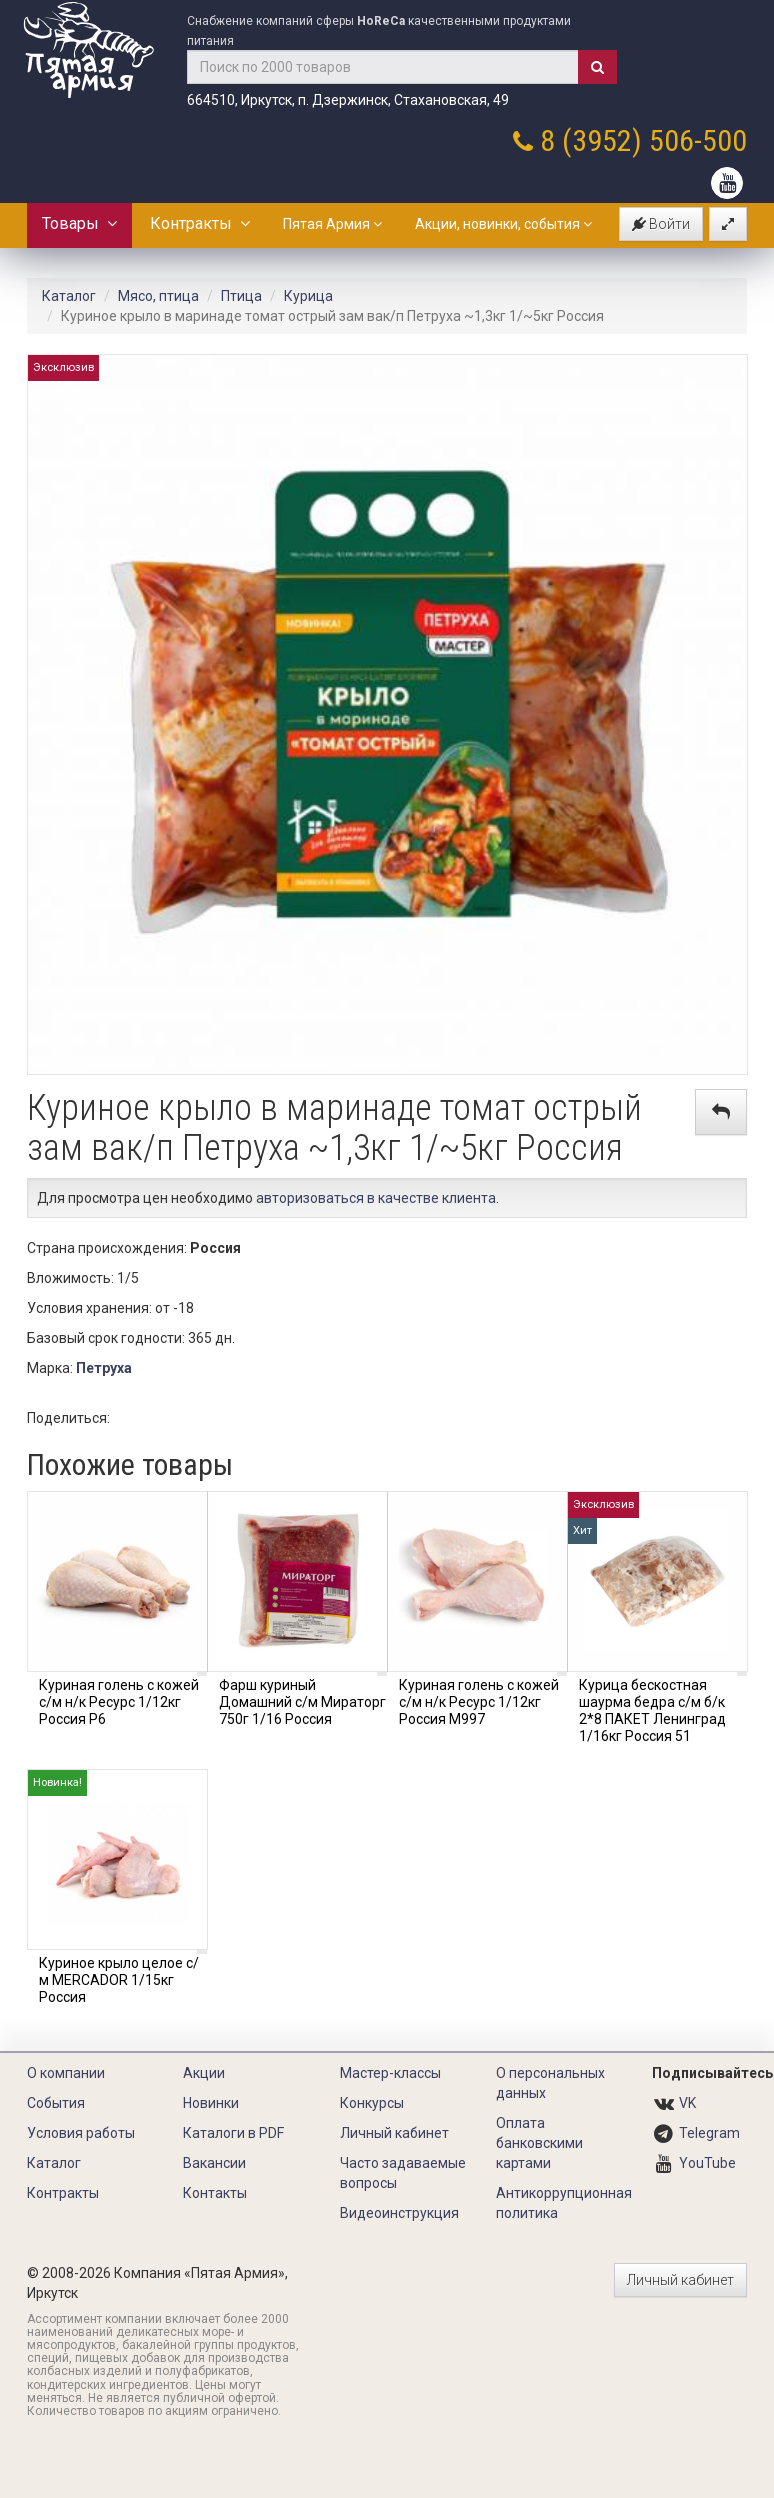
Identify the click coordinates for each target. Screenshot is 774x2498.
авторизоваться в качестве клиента (376, 1198)
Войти (661, 224)
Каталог (69, 296)
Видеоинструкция (399, 2213)
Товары (79, 223)
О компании (66, 2073)
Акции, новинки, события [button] (503, 224)
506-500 (698, 140)
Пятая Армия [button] (332, 224)
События (56, 2103)
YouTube (707, 2163)
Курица (308, 296)
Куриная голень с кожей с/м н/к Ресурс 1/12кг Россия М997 (479, 1702)
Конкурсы (372, 2103)
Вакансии (214, 2163)
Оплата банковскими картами (539, 2143)
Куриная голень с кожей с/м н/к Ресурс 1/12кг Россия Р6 (119, 1702)
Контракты (200, 223)
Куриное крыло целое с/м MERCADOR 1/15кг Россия (119, 1980)
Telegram (709, 2133)
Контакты (215, 2193)
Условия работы (81, 2133)
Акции (204, 2073)
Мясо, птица (158, 296)
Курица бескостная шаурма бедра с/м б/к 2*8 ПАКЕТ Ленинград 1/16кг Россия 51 (652, 1710)
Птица (241, 296)
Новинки (211, 2103)
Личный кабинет (394, 2133)
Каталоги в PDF (233, 2133)
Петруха (104, 1368)
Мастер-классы (390, 2073)
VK (687, 2103)
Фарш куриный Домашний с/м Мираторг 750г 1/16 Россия (302, 1702)
